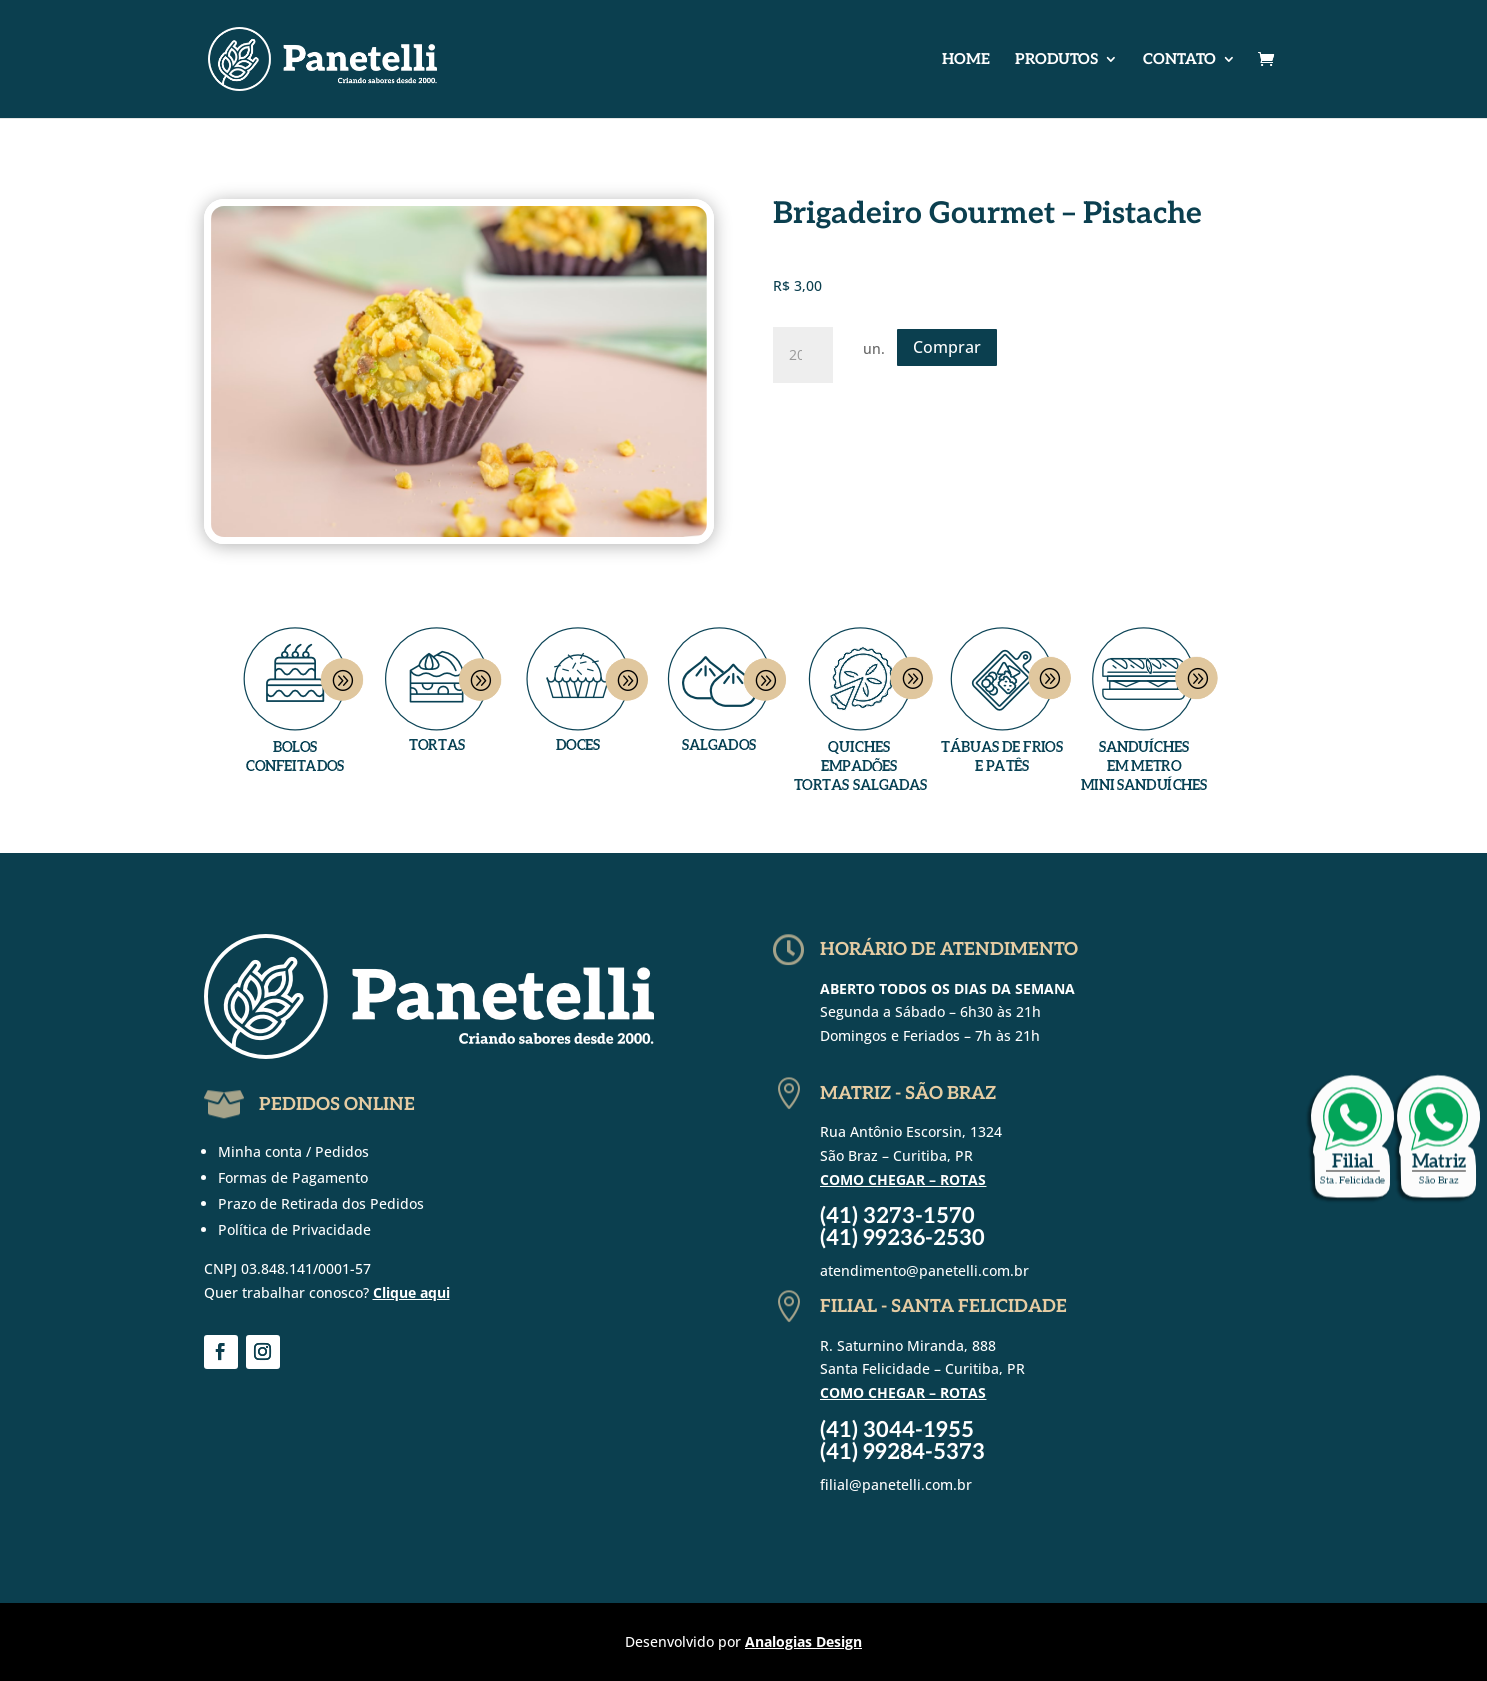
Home (966, 60)
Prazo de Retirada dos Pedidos (321, 1203)
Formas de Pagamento (293, 1177)
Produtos (1056, 60)
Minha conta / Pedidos (293, 1151)
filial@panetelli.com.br (896, 1484)
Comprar (947, 347)
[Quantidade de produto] (803, 355)
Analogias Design (803, 1641)
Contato (1179, 60)
